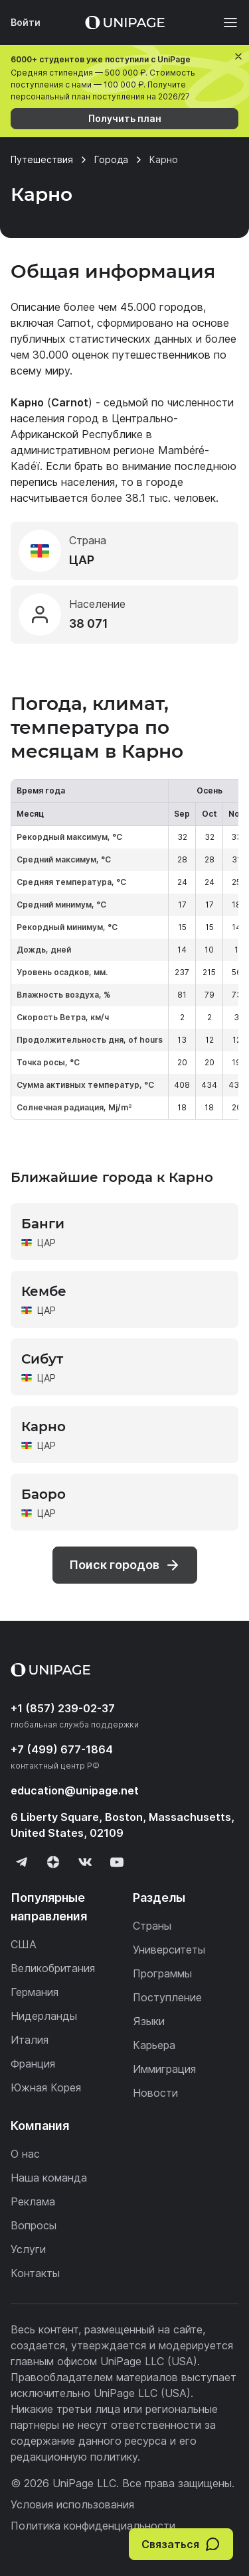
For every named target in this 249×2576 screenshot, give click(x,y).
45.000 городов (161, 307)
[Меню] (223, 22)
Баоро (43, 1494)
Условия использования (72, 2504)
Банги (42, 1224)
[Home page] (125, 22)
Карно (43, 1426)
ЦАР (46, 1242)
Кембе (43, 1291)
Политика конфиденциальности (93, 2525)
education (75, 1790)
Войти (26, 22)
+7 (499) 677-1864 (62, 1749)
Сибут (42, 1359)
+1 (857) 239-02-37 (63, 1708)
